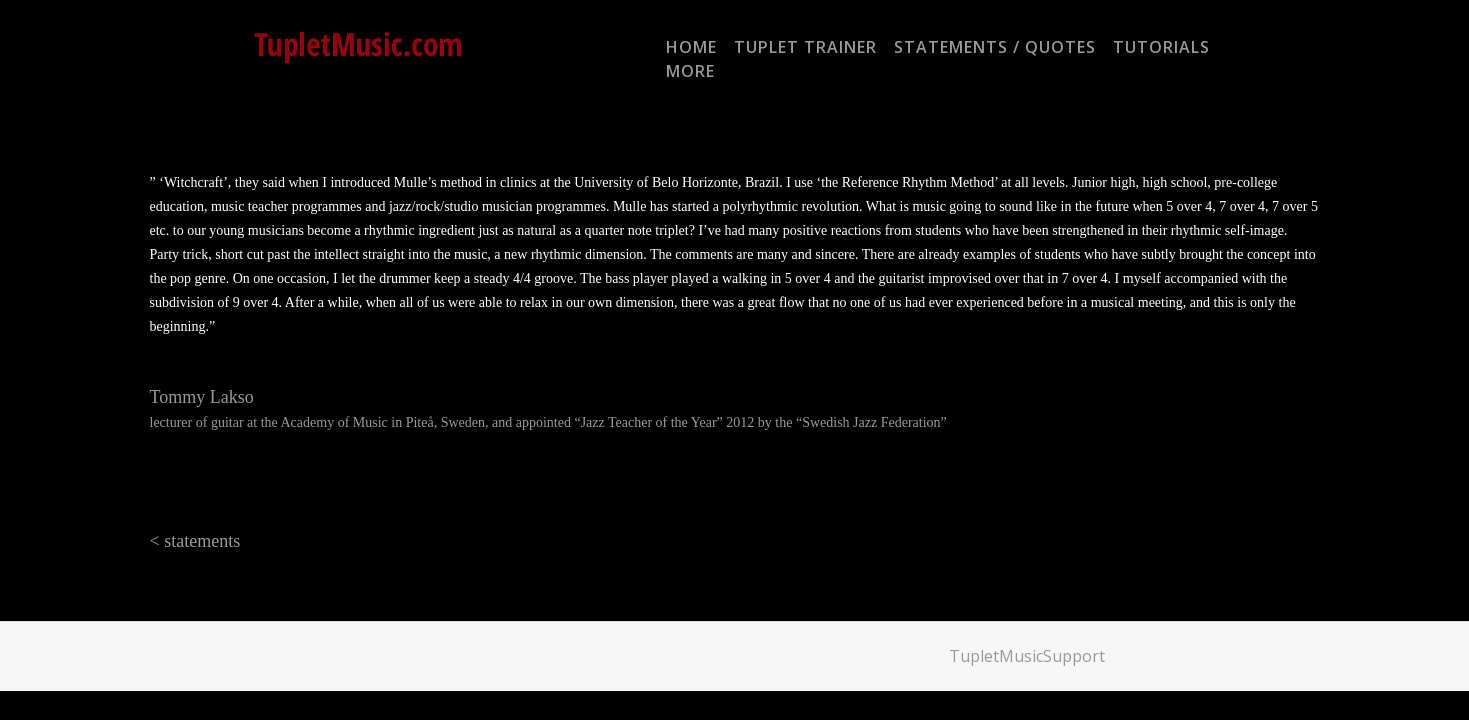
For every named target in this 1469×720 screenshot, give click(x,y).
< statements (195, 541)
